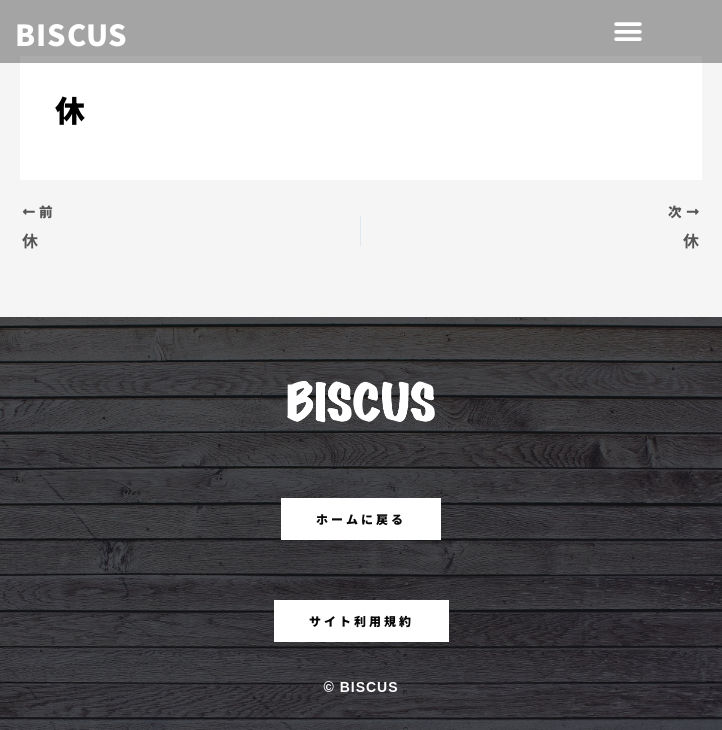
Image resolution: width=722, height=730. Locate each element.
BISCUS (71, 33)
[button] (628, 31)
